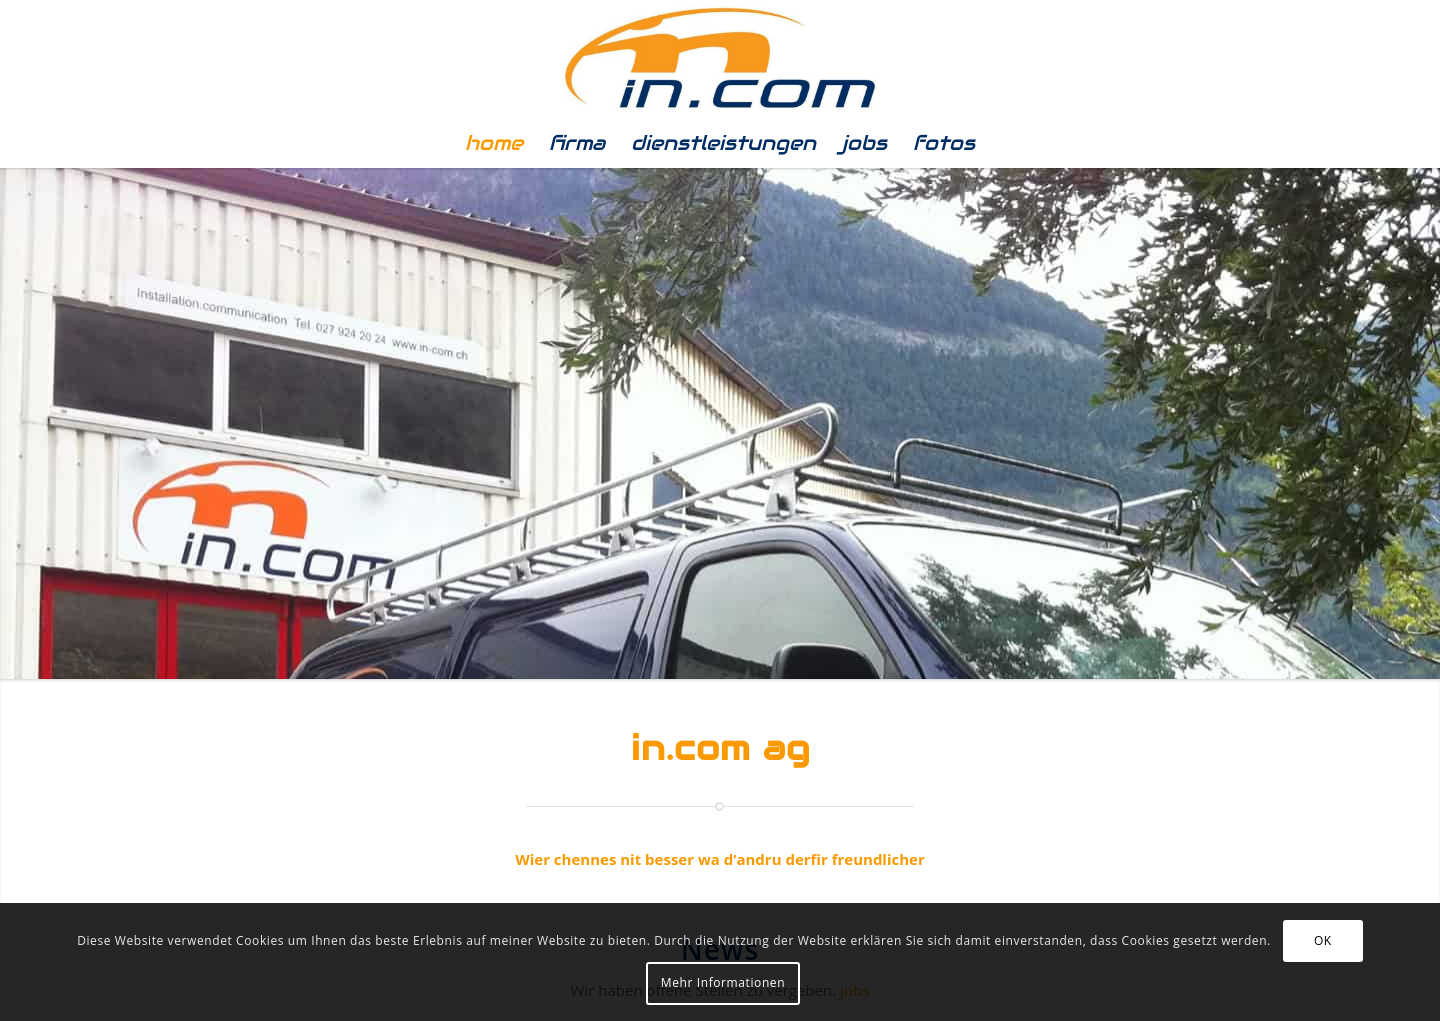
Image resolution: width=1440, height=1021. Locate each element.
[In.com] (720, 59)
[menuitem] (494, 143)
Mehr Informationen (723, 982)
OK (1323, 940)
